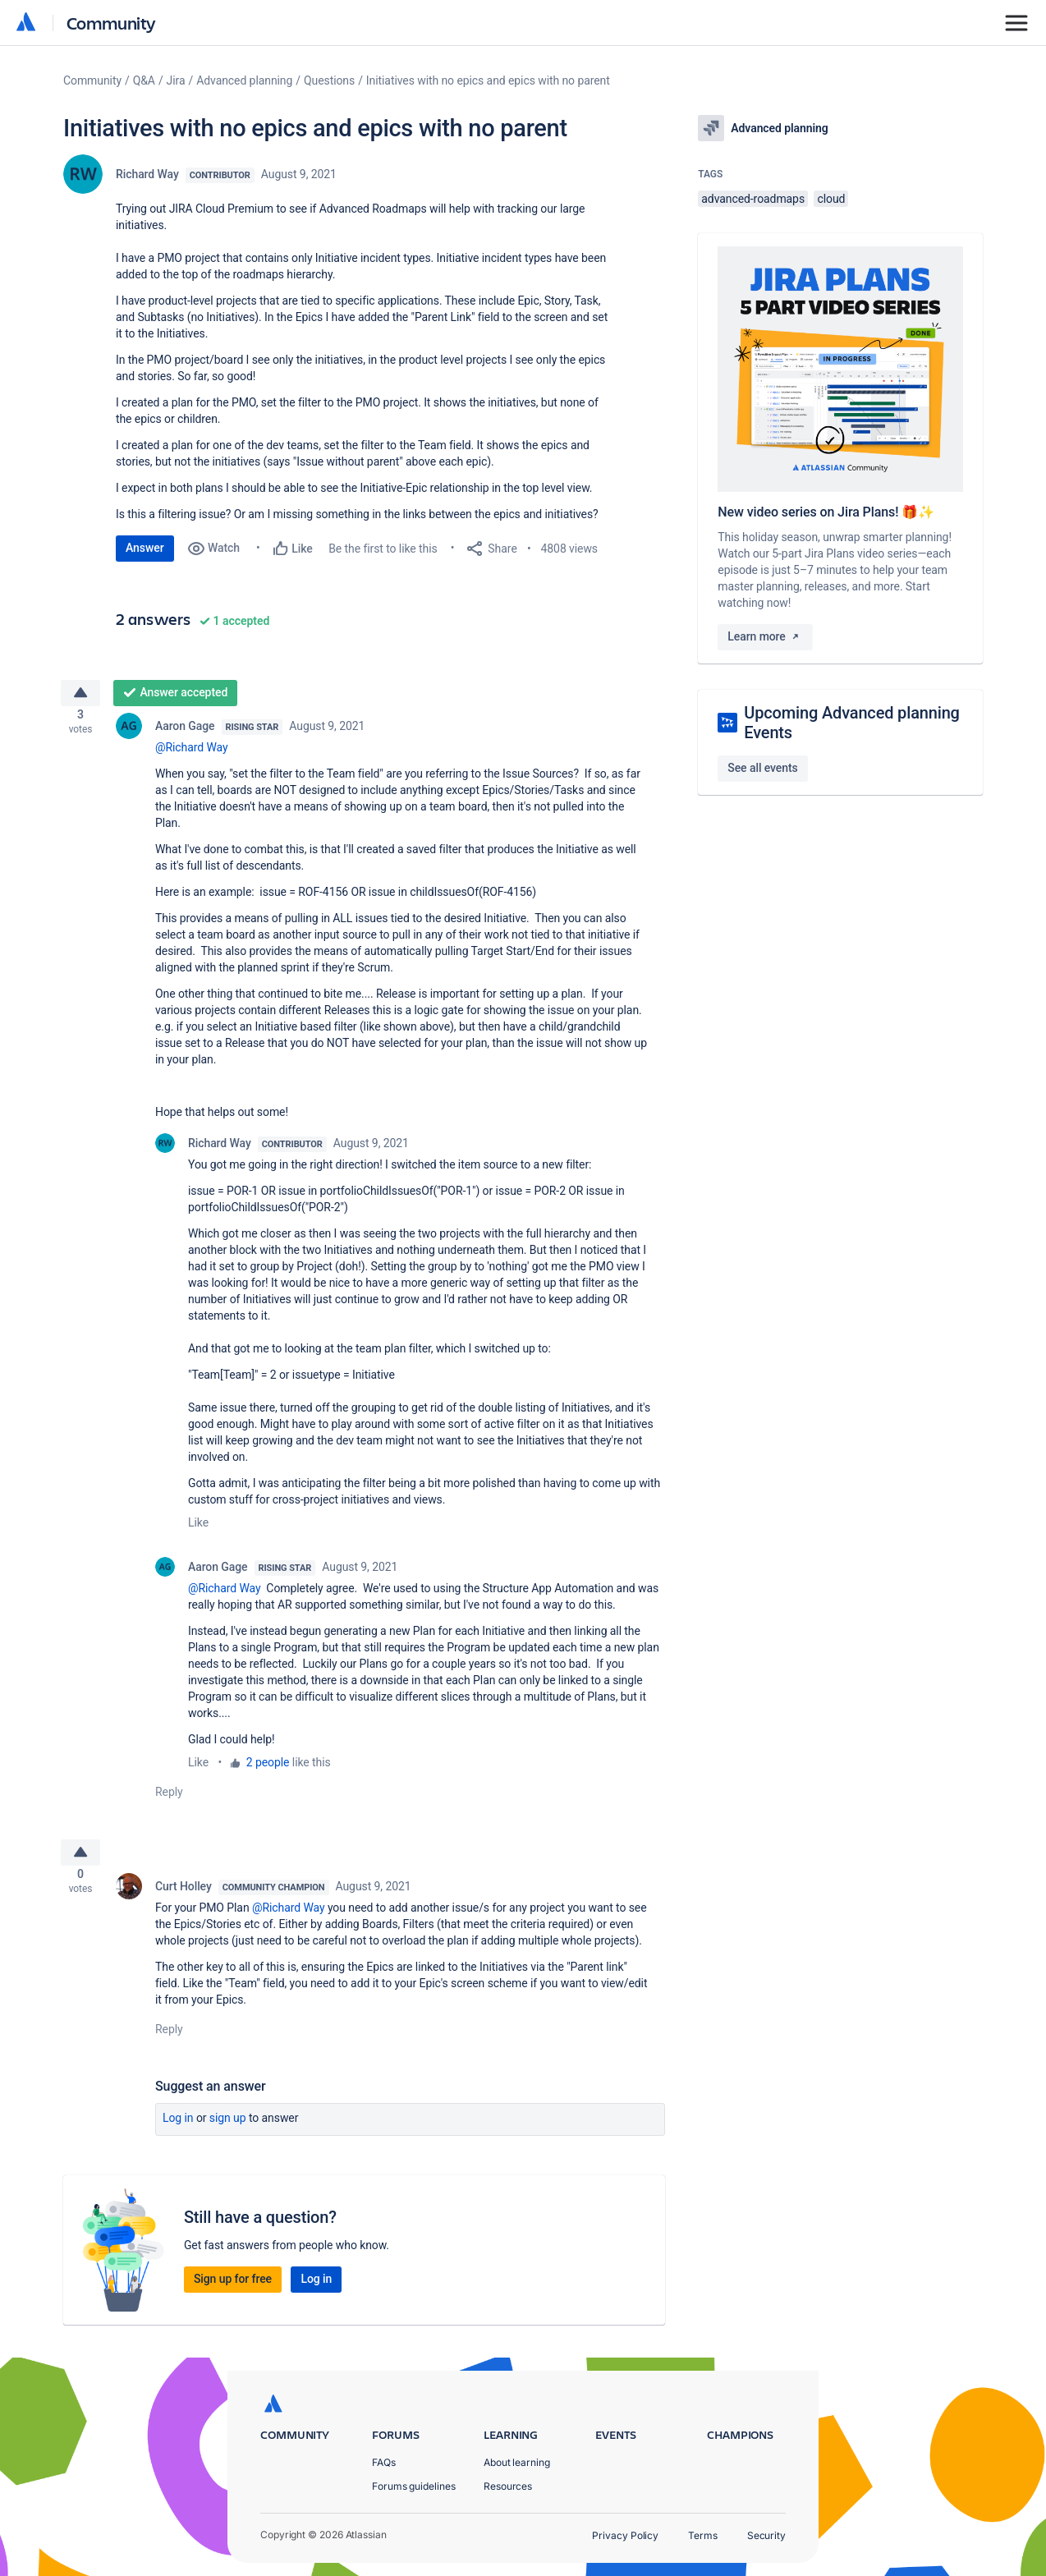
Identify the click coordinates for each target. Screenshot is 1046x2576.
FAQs (384, 2462)
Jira (176, 80)
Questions (329, 80)
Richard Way (147, 174)
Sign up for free (233, 2291)
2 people (268, 1768)
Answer (145, 547)
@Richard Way (191, 753)
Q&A (144, 80)
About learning (517, 2462)
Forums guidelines (414, 2486)
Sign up (227, 2130)
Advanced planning (244, 80)
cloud (831, 198)
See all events (762, 767)
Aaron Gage (185, 732)
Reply (169, 1798)
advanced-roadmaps (753, 198)
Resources (508, 2486)
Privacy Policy (625, 2535)
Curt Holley (183, 1898)
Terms (703, 2535)
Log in (178, 2130)
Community (111, 22)
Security (766, 2535)
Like (198, 1529)
